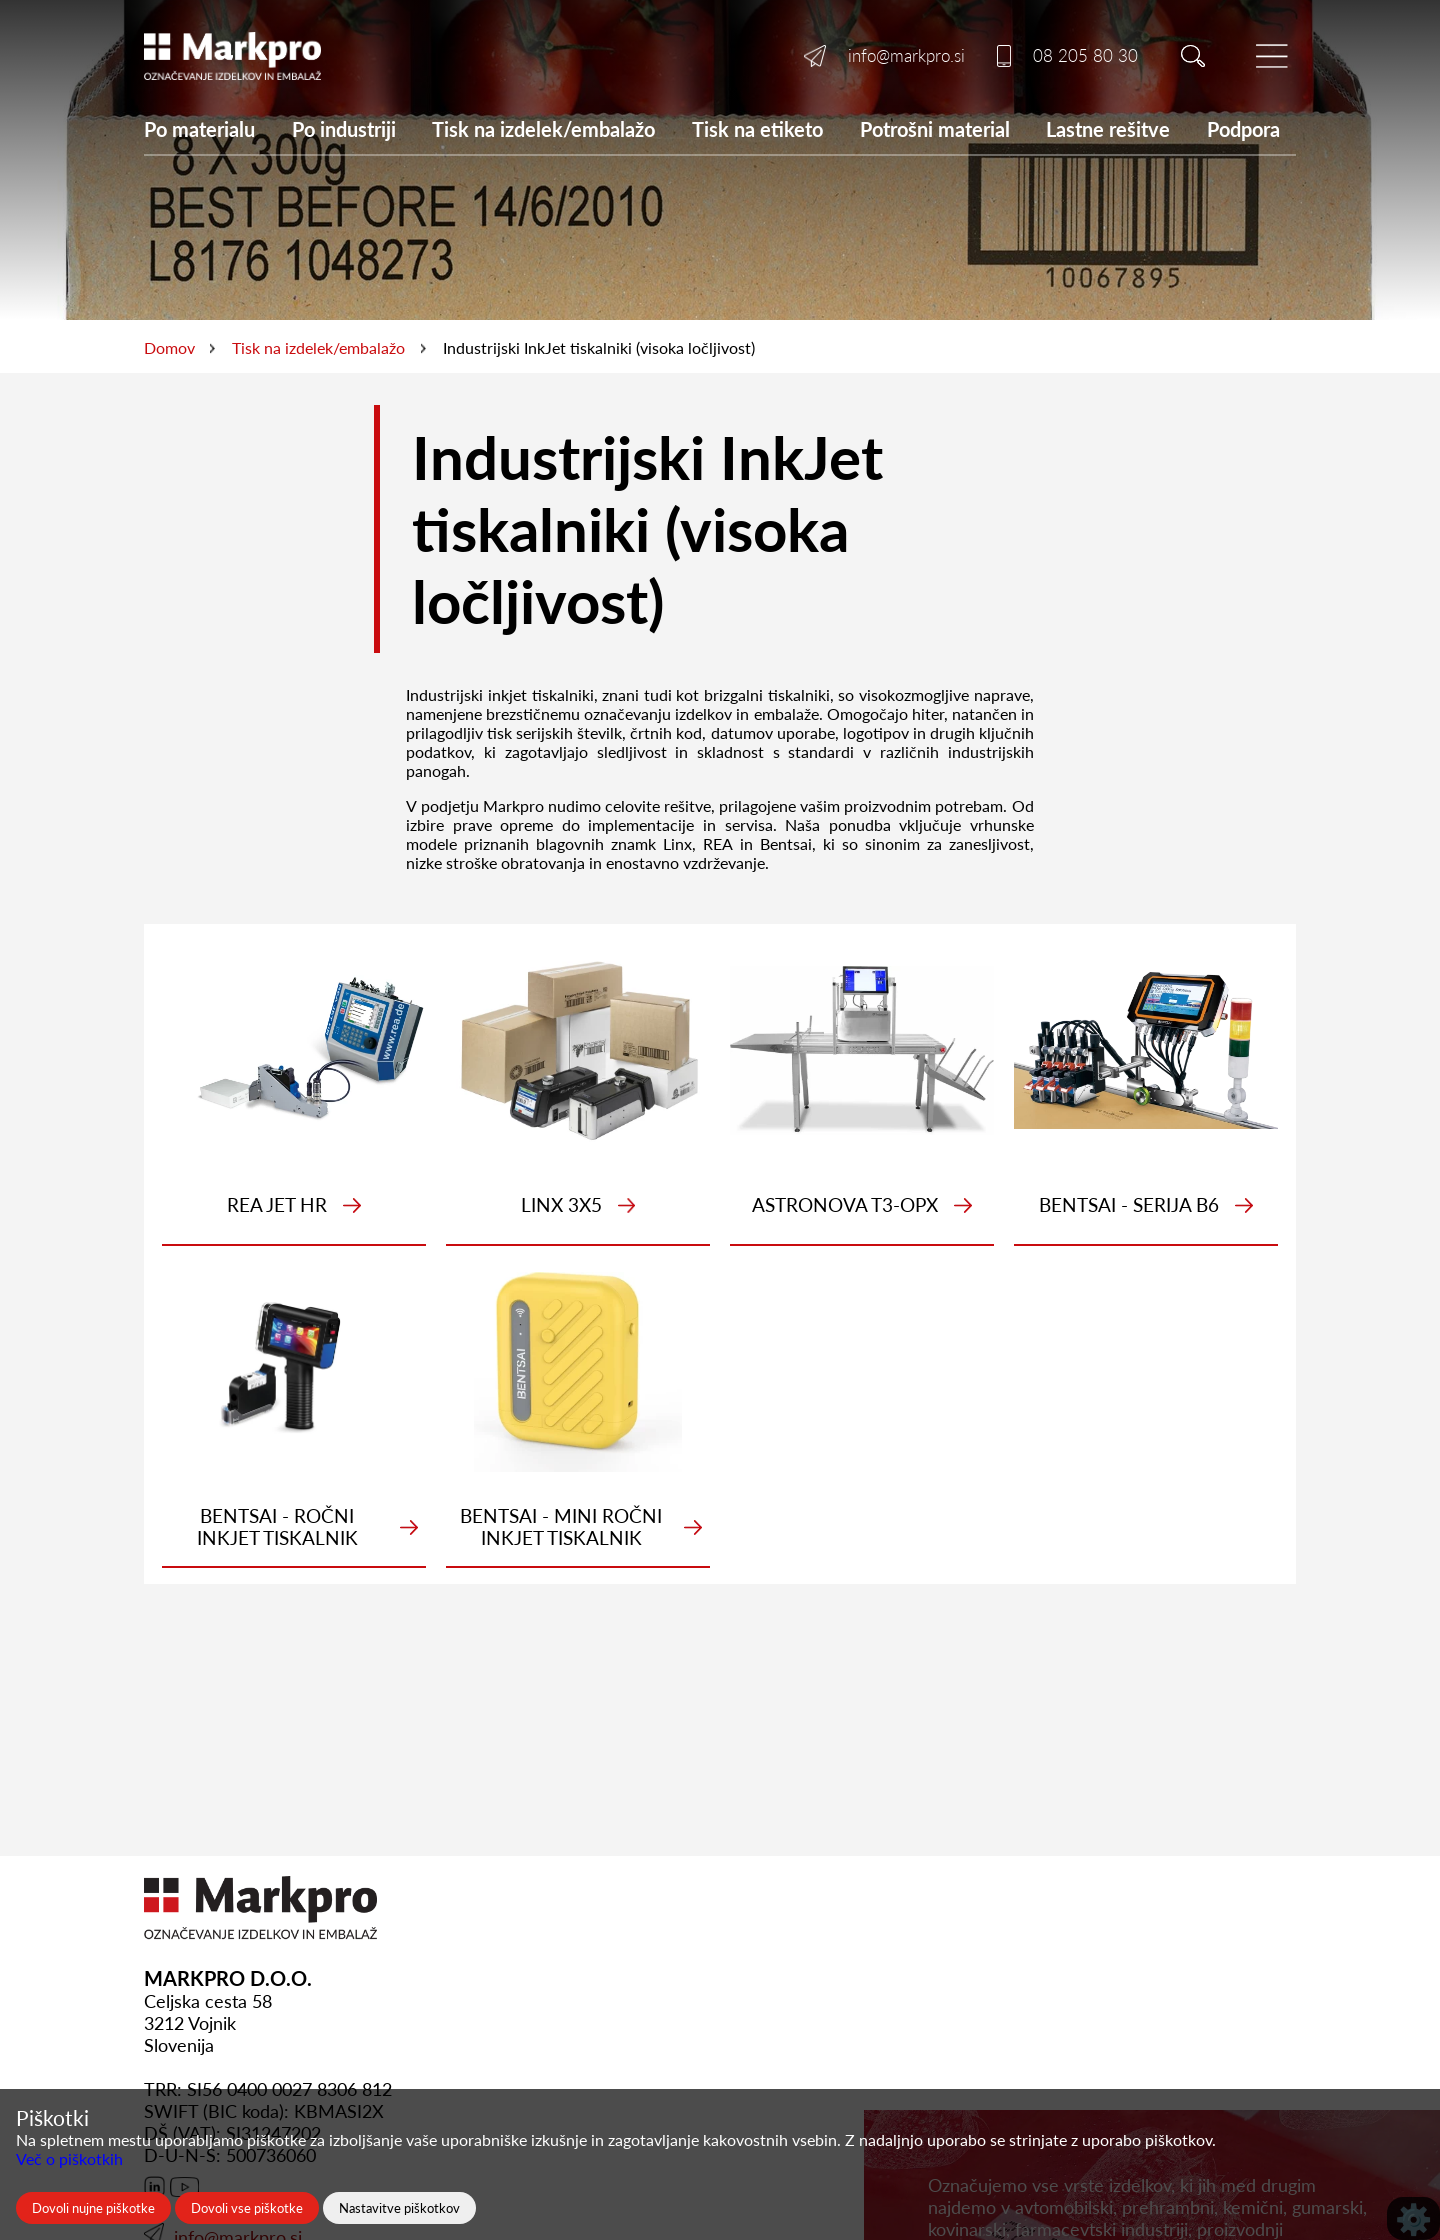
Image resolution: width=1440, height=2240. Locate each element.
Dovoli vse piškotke (247, 2208)
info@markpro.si (906, 55)
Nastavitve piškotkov (399, 2208)
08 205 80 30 (1085, 55)
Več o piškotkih (69, 2158)
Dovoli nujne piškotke (93, 2208)
